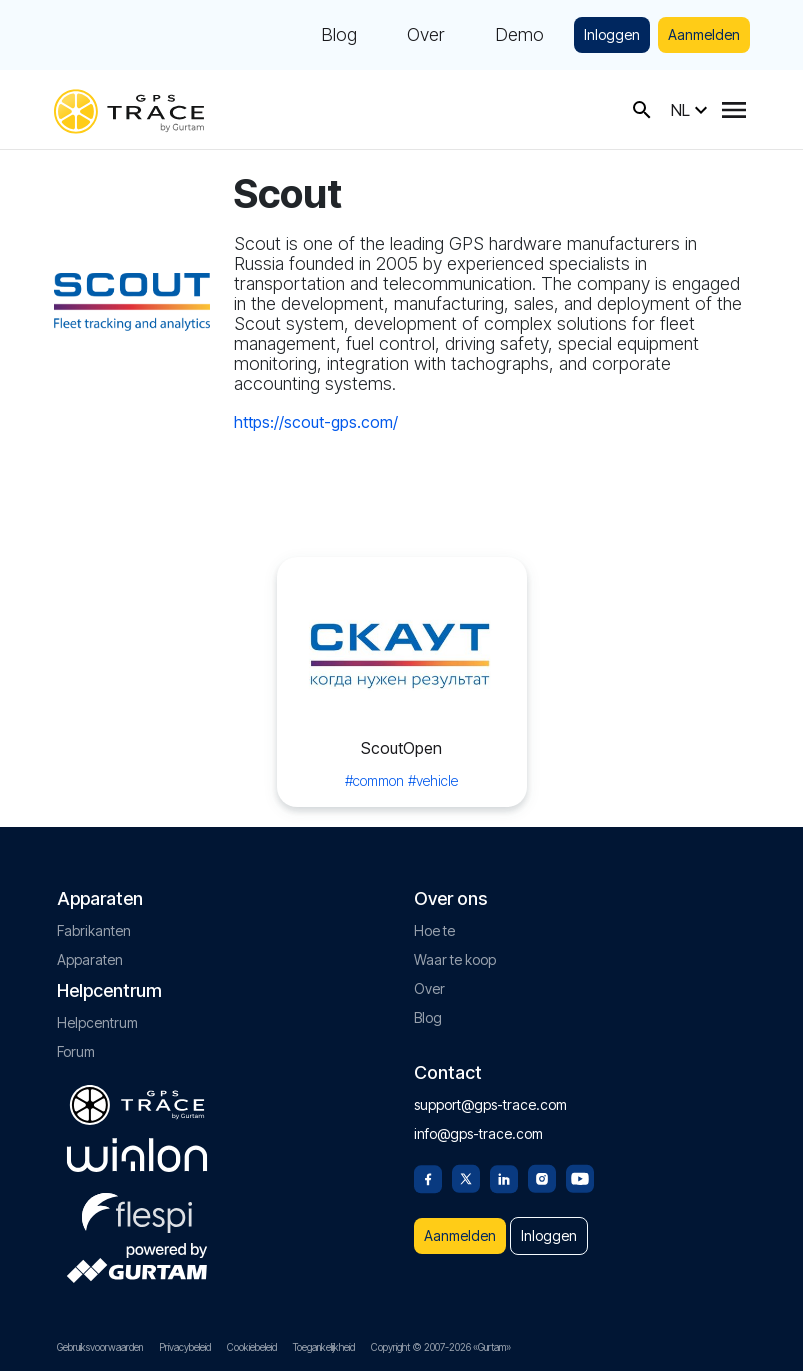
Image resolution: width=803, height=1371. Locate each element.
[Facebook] (428, 1177)
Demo (519, 35)
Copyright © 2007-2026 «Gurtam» (441, 1347)
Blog (339, 35)
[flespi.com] (137, 1209)
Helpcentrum (97, 1022)
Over (426, 35)
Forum (76, 1051)
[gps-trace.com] (129, 109)
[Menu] (734, 110)
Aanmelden (704, 34)
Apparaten (90, 959)
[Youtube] (580, 1177)
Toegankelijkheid (324, 1347)
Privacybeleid (185, 1347)
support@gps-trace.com (490, 1104)
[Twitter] (466, 1177)
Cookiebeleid (252, 1347)
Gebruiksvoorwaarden (100, 1347)
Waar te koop (455, 959)
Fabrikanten (94, 930)
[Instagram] (542, 1177)
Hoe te (434, 930)
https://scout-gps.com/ (316, 422)
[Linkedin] (504, 1177)
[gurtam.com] (137, 1155)
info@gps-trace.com (478, 1133)
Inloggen (612, 34)
